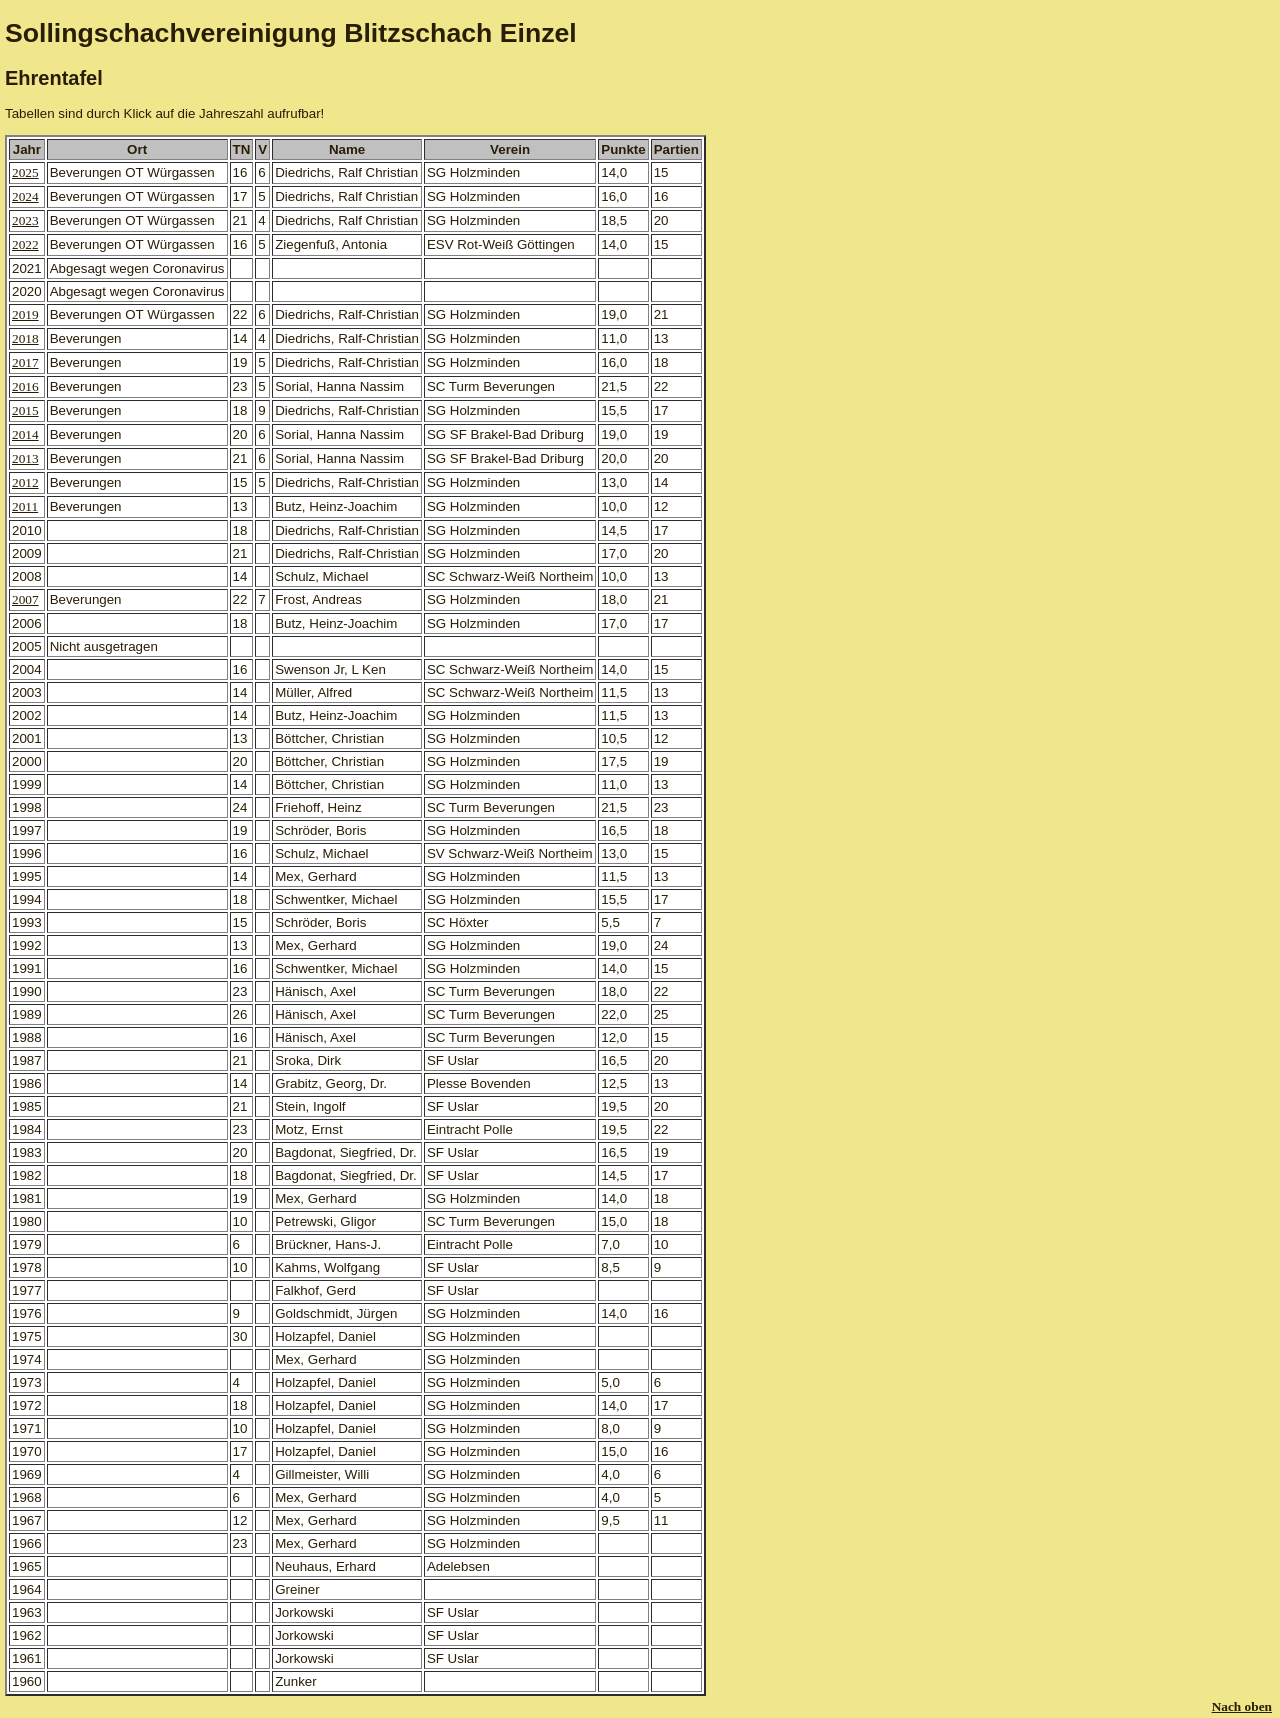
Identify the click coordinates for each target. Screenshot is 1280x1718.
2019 (25, 314)
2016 (25, 386)
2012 (25, 482)
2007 (25, 599)
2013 (25, 458)
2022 (25, 244)
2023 (25, 220)
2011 (25, 506)
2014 (25, 434)
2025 (25, 172)
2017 (25, 362)
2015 (25, 410)
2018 (25, 338)
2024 (25, 196)
